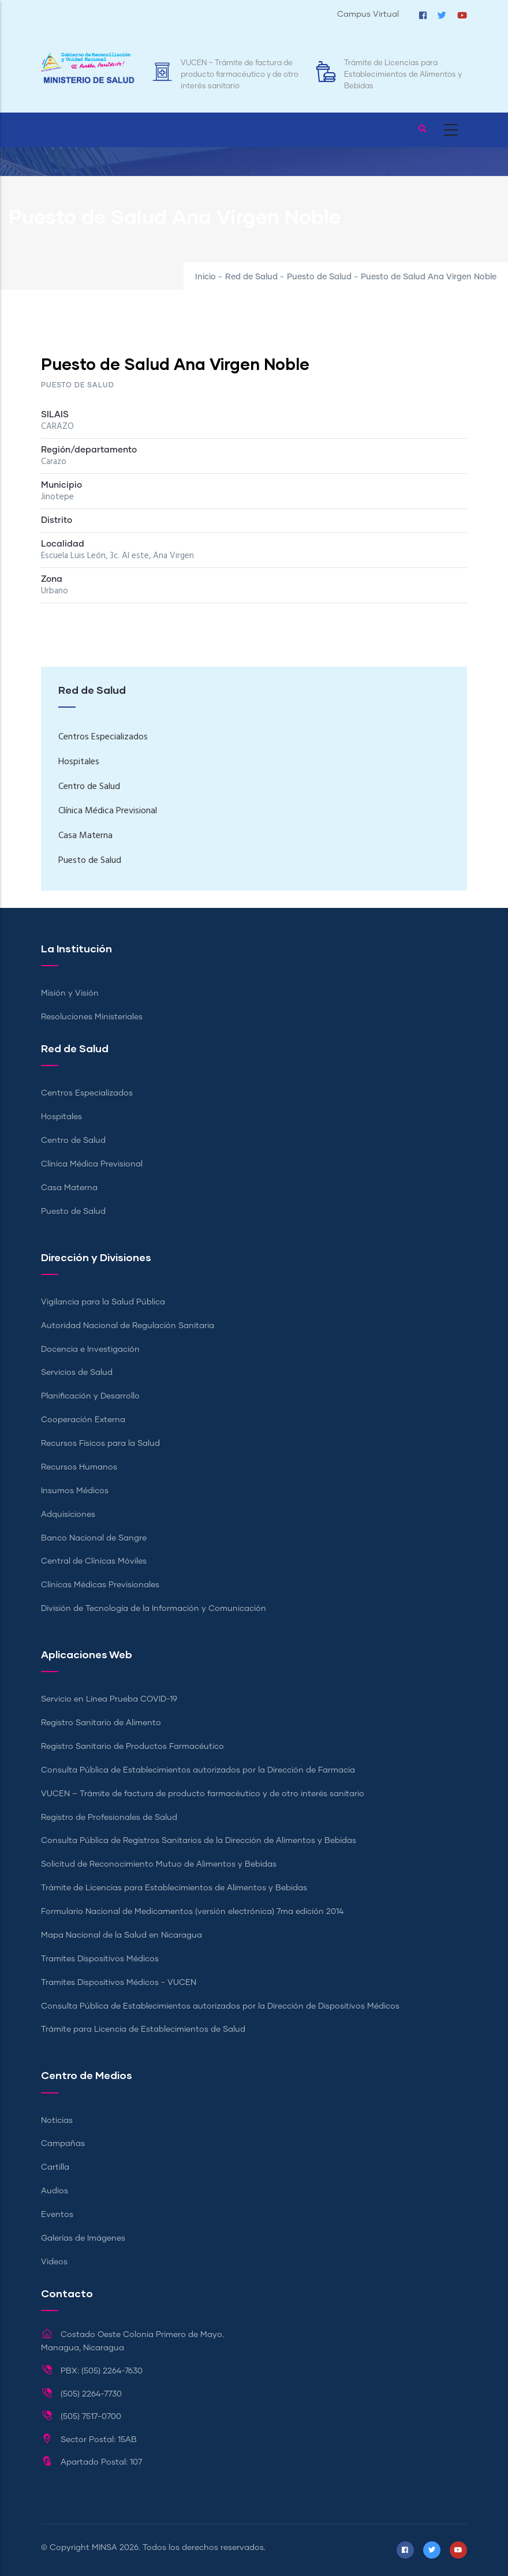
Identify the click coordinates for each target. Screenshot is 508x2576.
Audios (54, 2191)
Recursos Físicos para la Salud (100, 1444)
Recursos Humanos (79, 1467)
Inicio (205, 277)
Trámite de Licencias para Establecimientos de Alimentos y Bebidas (403, 74)
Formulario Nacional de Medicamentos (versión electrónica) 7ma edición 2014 (192, 1912)
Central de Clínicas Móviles (94, 1561)
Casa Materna (85, 835)
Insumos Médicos (75, 1491)
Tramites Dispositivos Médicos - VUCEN (118, 1983)
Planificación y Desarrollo (90, 1396)
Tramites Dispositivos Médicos (100, 1959)
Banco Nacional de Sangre (94, 1538)
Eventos (57, 2215)
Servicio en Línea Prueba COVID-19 (109, 1699)
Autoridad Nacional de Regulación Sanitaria (127, 1326)
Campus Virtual (368, 14)
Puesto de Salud (319, 277)
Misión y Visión (70, 993)
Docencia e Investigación (90, 1349)
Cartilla (55, 2167)
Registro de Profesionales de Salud (109, 1818)
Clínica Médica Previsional (107, 810)
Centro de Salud (89, 786)
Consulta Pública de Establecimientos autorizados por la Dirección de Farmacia (198, 1770)
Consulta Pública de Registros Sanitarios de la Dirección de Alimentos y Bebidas (198, 1841)
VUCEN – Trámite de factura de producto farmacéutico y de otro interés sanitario (239, 74)
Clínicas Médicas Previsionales (100, 1585)
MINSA (104, 2548)
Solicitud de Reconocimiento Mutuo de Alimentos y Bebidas (159, 1864)
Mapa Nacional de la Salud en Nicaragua (121, 1935)
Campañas (63, 2144)
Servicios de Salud (77, 1373)
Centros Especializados (103, 737)
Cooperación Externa (83, 1420)
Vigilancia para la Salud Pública (103, 1302)
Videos (54, 2262)
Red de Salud (251, 277)
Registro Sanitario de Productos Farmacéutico (132, 1747)
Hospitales (78, 761)
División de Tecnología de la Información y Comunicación (153, 1609)
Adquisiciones (68, 1515)
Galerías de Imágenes (83, 2238)
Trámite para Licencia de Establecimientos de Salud (143, 2029)
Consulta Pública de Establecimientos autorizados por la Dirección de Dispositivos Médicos (220, 2006)
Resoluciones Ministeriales (92, 1017)
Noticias (57, 2121)
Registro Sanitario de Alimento (101, 1723)
